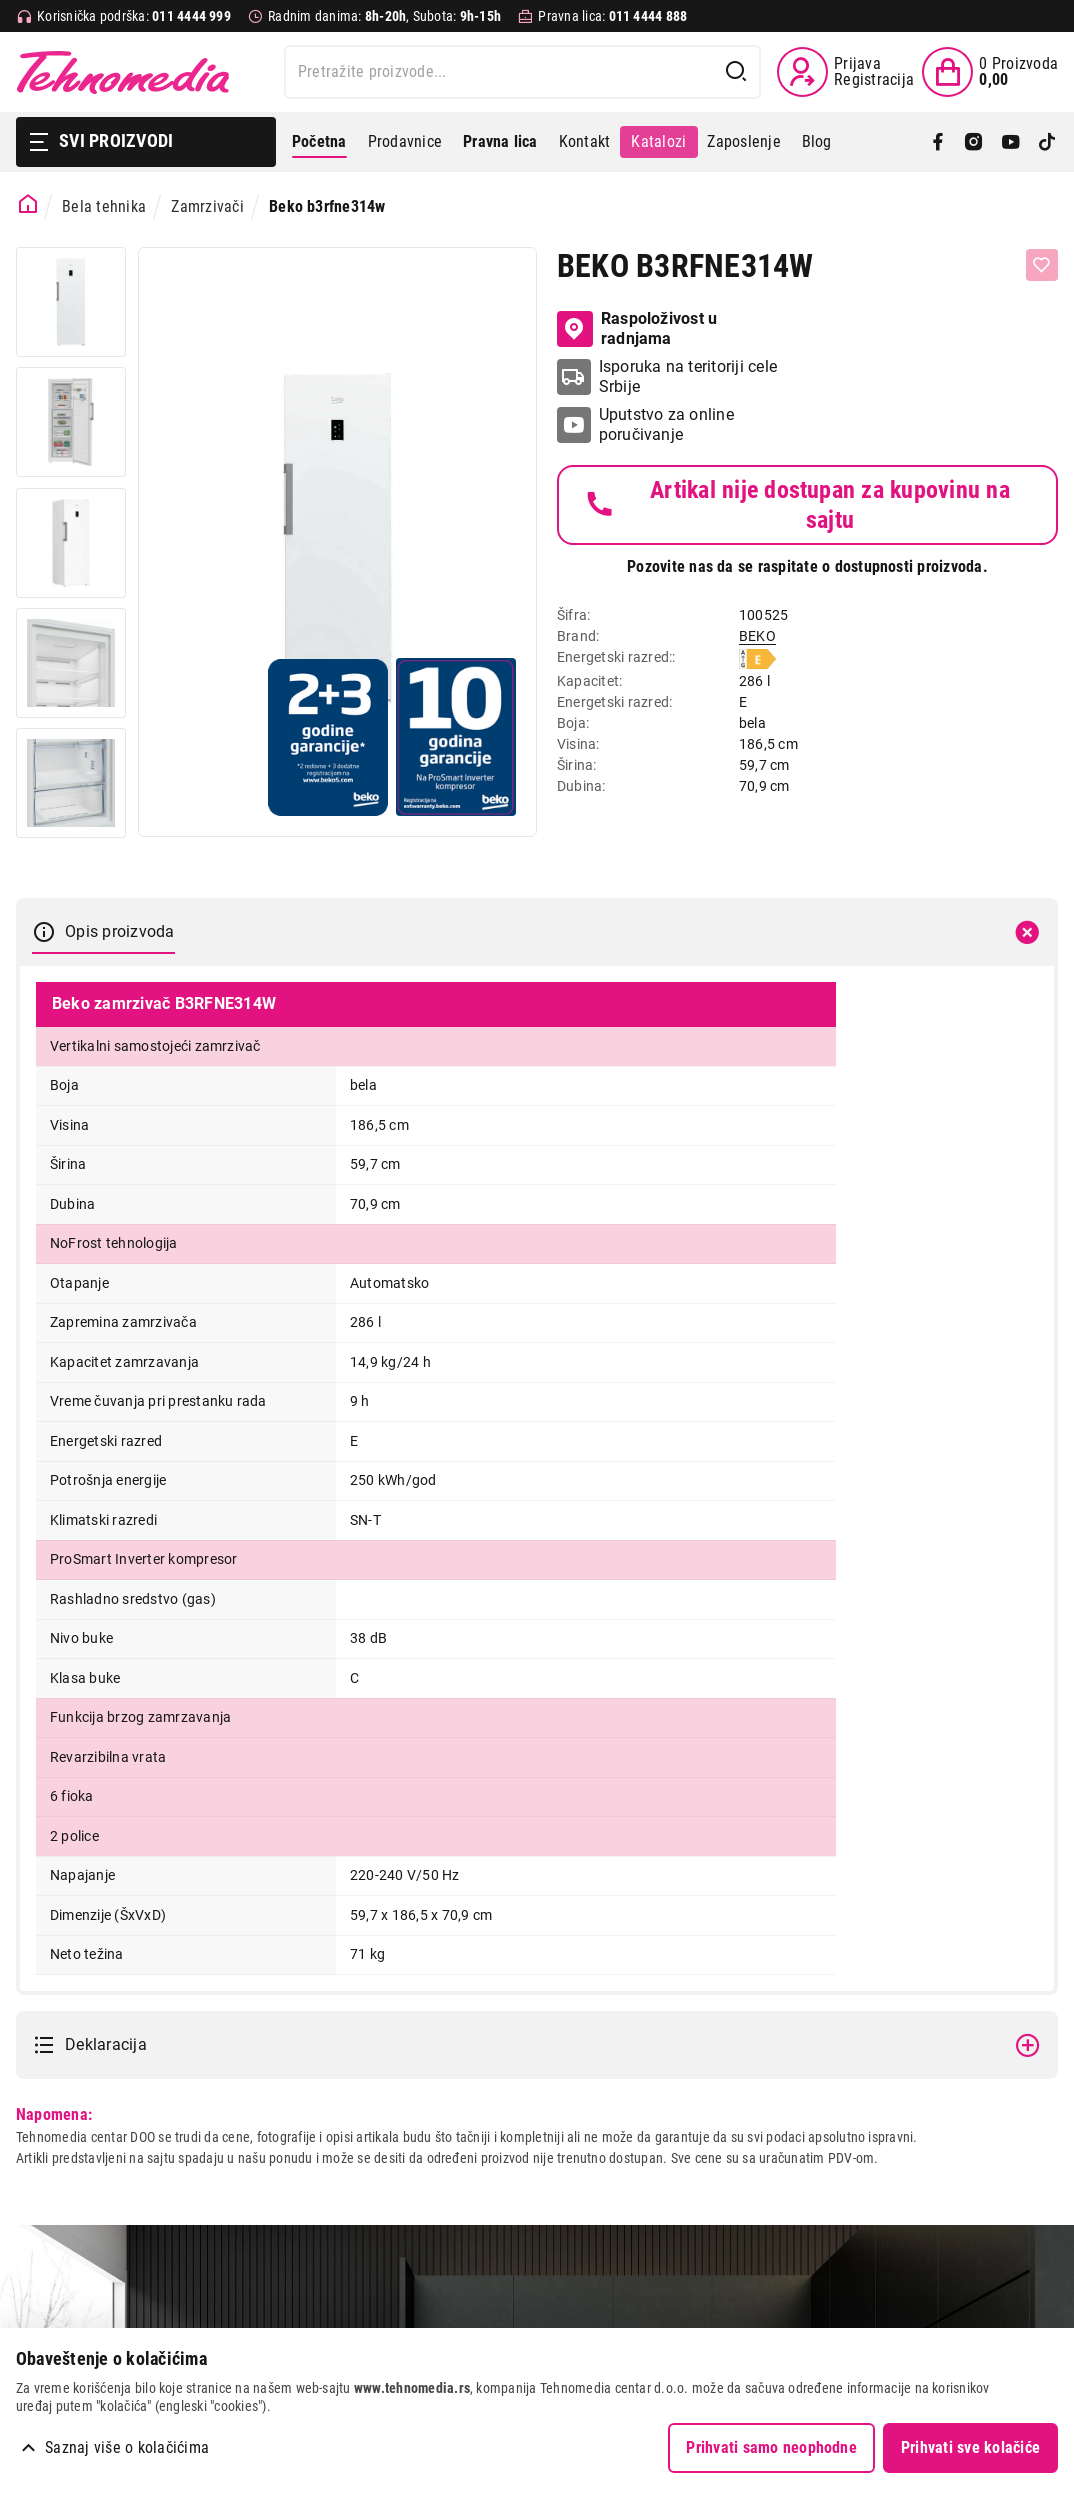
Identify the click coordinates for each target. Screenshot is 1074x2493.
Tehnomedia (123, 72)
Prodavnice (405, 141)
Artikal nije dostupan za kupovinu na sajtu (796, 505)
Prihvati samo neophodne (771, 2447)
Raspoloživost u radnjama (637, 328)
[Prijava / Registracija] (845, 72)
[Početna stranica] (28, 204)
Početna (319, 141)
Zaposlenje (743, 141)
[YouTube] (1011, 142)
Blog (817, 141)
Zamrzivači (207, 206)
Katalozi (658, 141)
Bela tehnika (104, 206)
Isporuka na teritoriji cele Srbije (688, 376)
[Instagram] (974, 142)
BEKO (757, 636)
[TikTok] (1047, 142)
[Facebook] (938, 142)
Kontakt (585, 141)
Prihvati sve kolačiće (970, 2447)
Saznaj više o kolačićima (127, 2447)
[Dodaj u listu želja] (1042, 265)
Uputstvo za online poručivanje (666, 424)
